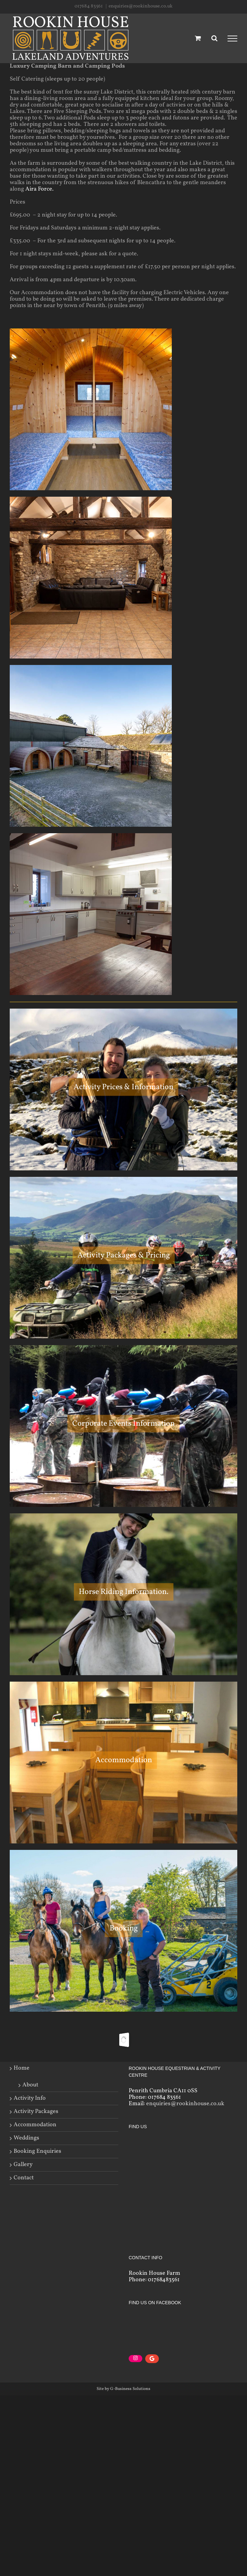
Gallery (23, 2164)
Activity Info (30, 2098)
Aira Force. (39, 189)
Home (21, 2068)
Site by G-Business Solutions (123, 2383)
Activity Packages (36, 2111)
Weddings (26, 2138)
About (30, 2084)
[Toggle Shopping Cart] (198, 38)
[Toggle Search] (214, 38)
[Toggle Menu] (232, 38)
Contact (24, 2178)
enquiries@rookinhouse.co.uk (140, 6)
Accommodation (35, 2125)
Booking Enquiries (37, 2151)
